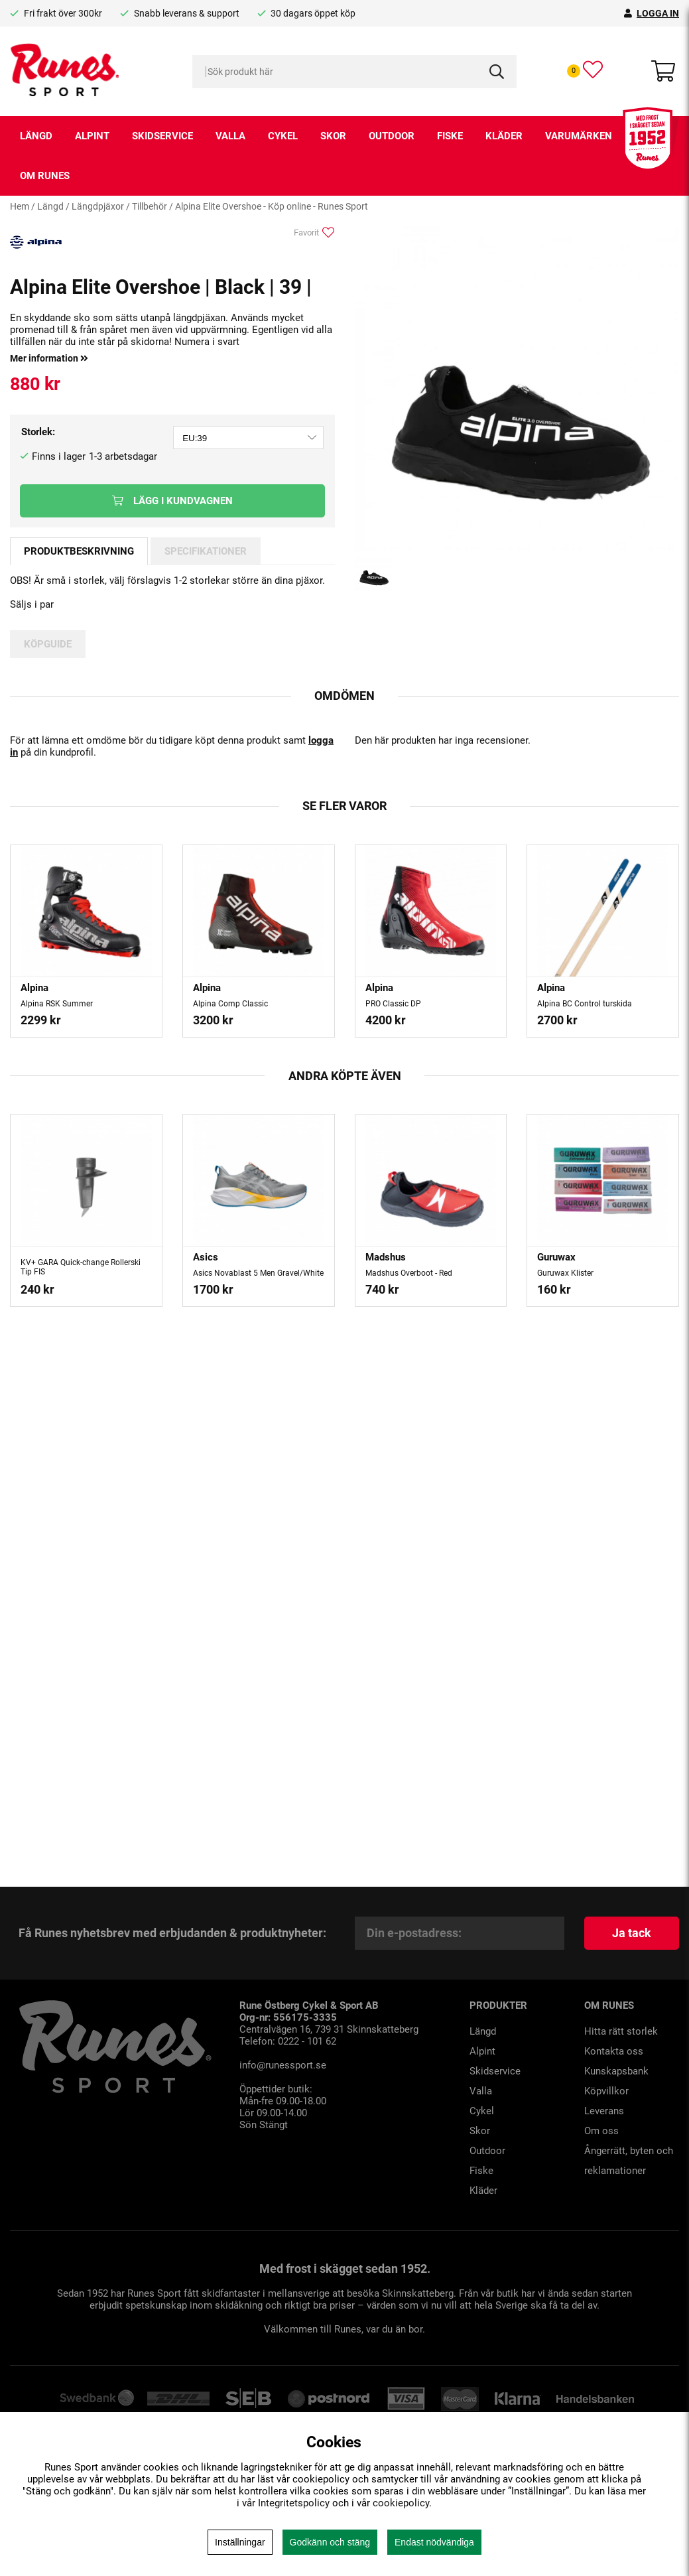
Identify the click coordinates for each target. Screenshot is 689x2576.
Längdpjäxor (98, 206)
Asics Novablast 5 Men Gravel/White (258, 1273)
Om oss (601, 2131)
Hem (19, 206)
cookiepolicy (401, 2503)
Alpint (92, 136)
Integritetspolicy (294, 2503)
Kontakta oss (613, 2051)
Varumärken (578, 136)
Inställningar (240, 2542)
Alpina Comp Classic (230, 1003)
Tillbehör (149, 206)
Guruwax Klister (565, 1273)
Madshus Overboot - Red (408, 1273)
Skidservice (162, 136)
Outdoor (391, 136)
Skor (333, 136)
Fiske (450, 136)
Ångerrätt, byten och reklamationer (628, 2161)
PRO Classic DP (393, 1003)
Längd (36, 136)
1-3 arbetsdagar (123, 456)
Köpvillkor (606, 2091)
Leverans (604, 2111)
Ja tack (631, 1933)
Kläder (504, 136)
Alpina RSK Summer (57, 1003)
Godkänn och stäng (330, 2542)
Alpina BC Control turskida (584, 1003)
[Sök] (354, 71)
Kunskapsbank (616, 2071)
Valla (230, 136)
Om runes (45, 176)
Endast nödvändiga (434, 2542)
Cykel (283, 136)
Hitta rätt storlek (621, 2031)
